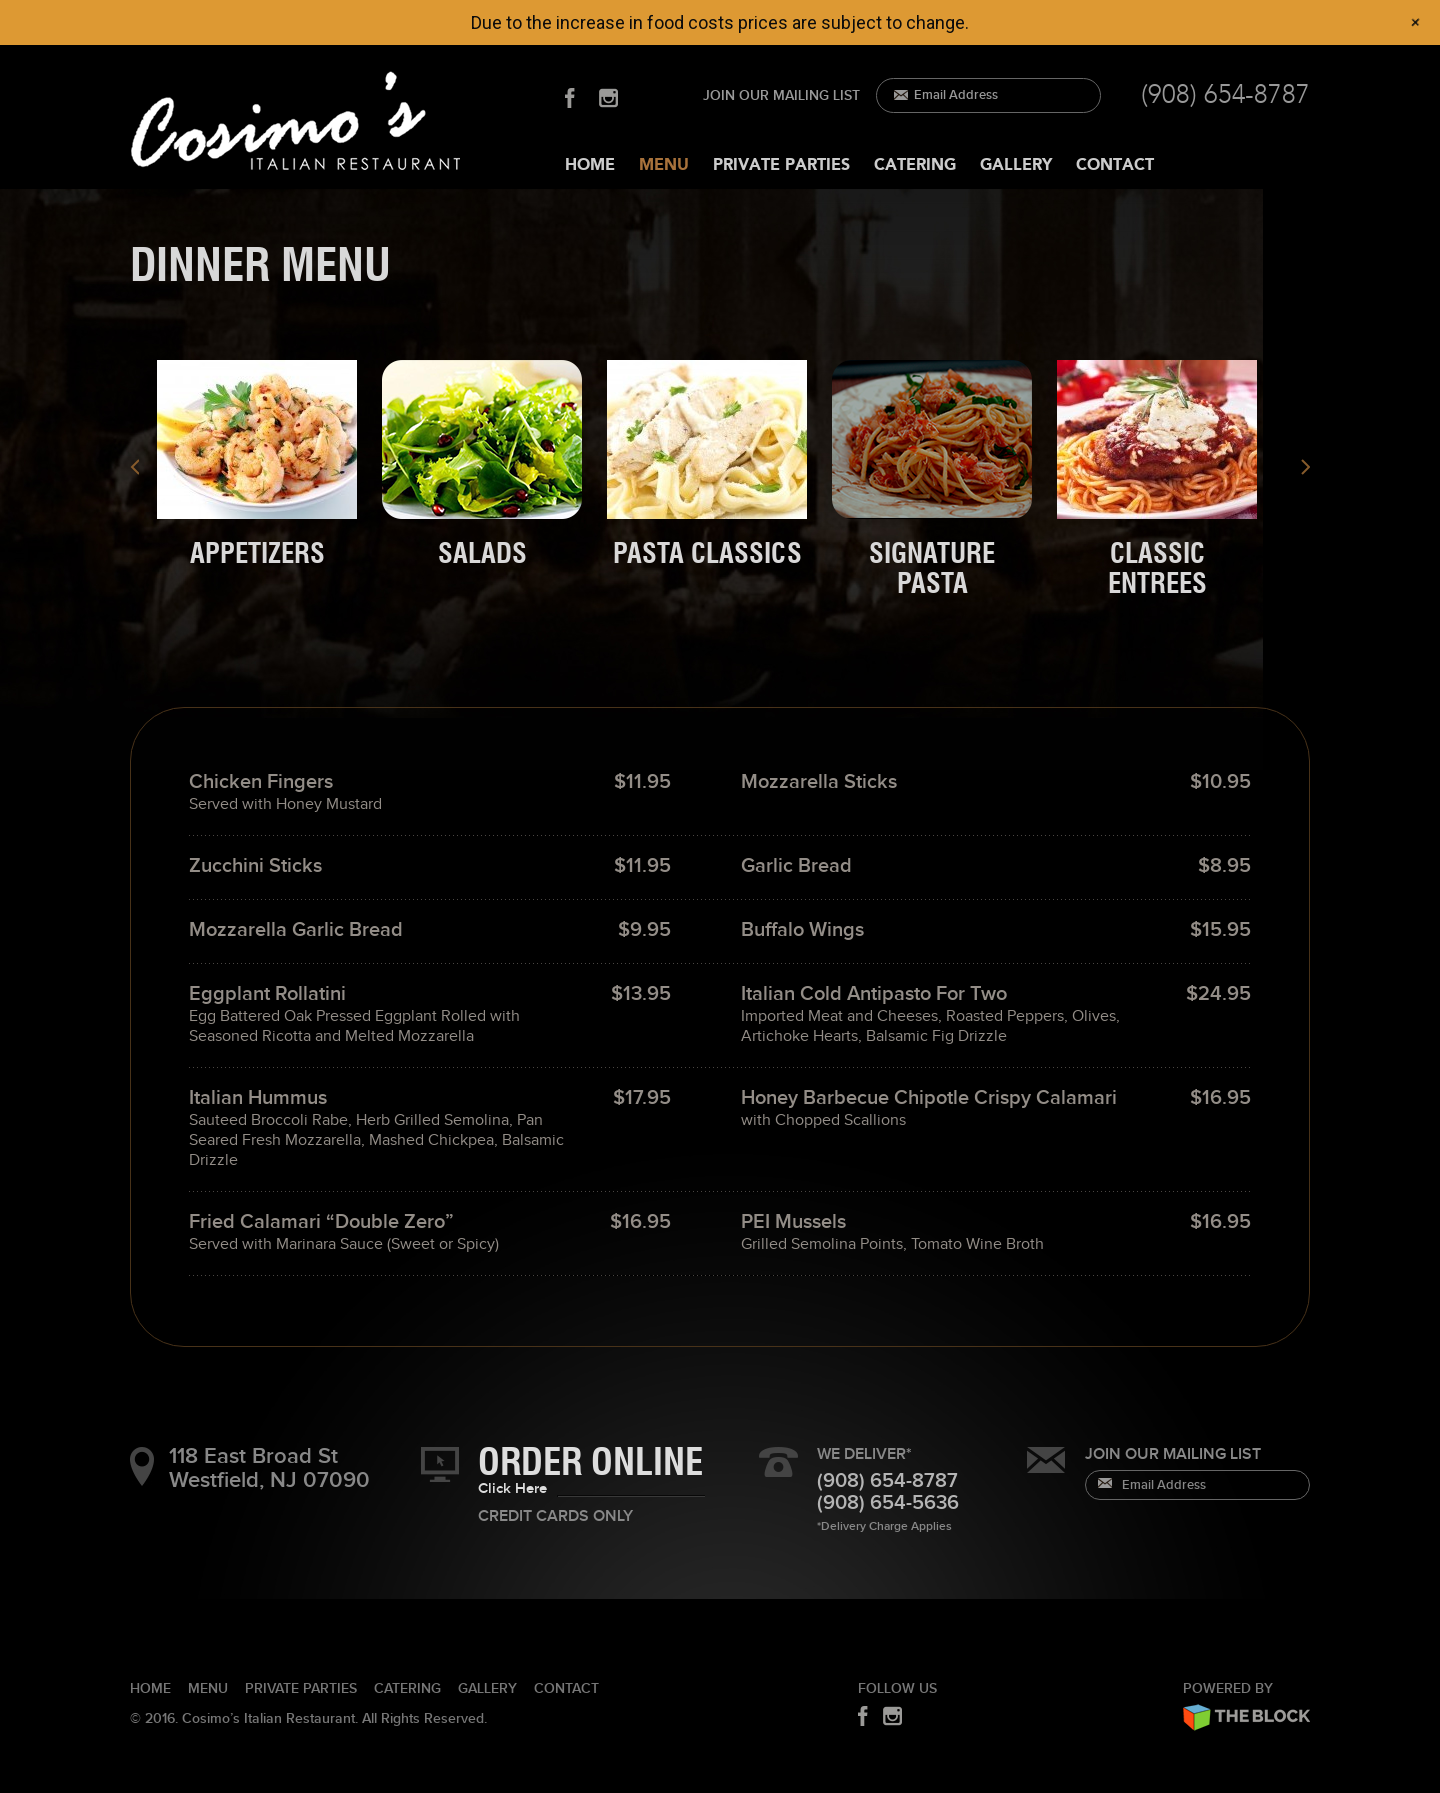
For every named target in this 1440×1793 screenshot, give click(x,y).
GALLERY (1016, 164)
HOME (590, 164)
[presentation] (257, 465)
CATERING (915, 164)
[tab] (258, 465)
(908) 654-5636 (888, 1503)
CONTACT (1115, 164)
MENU (664, 164)
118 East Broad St (295, 1468)
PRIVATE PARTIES (781, 164)
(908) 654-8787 (1225, 94)
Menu (208, 1688)
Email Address (956, 95)
